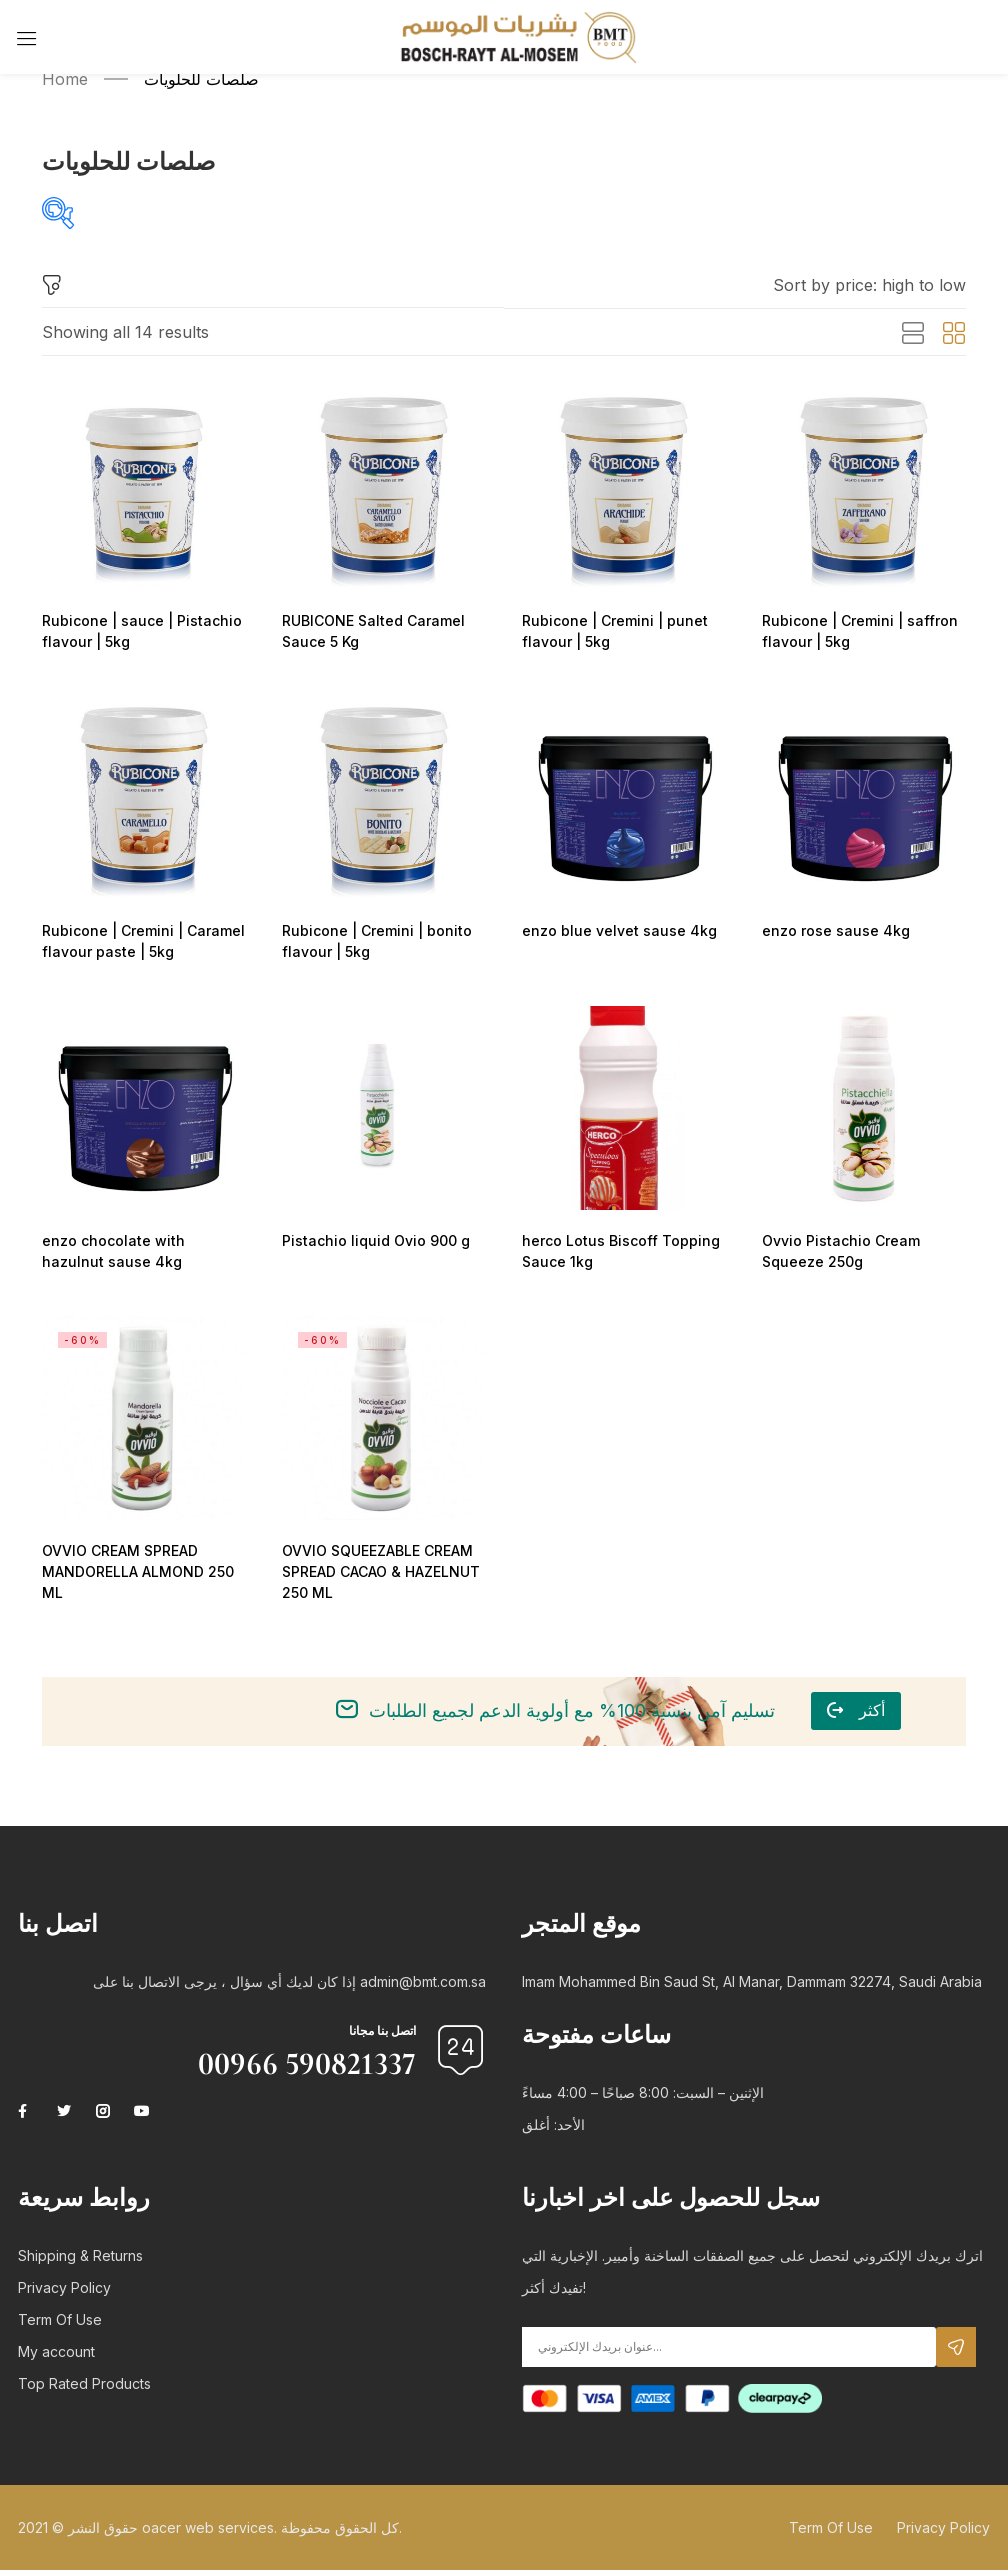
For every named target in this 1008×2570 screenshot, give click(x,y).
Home (65, 79)
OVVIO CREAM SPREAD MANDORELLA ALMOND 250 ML (134, 1571)
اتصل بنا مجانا (382, 2030)
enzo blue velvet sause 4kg (614, 930)
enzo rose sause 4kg (832, 930)
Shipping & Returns (80, 2255)
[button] (869, 285)
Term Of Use (60, 2319)
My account (56, 2351)
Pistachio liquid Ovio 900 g (370, 1240)
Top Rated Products (84, 2383)
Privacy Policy (64, 2287)
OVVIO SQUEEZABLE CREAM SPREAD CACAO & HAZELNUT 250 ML (380, 1571)
